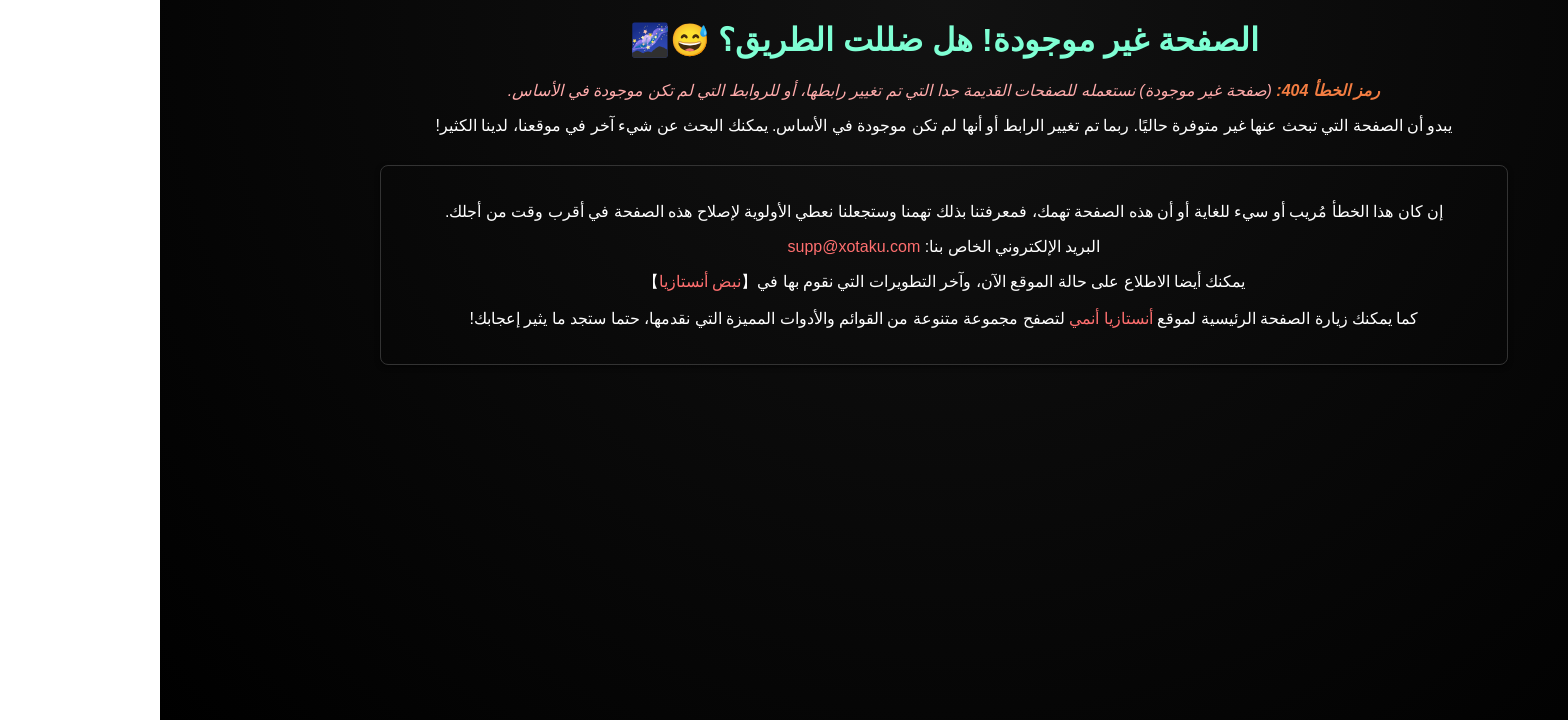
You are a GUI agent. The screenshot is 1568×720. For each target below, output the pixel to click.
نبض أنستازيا (540, 281)
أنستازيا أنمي (950, 318)
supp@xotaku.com (694, 246)
